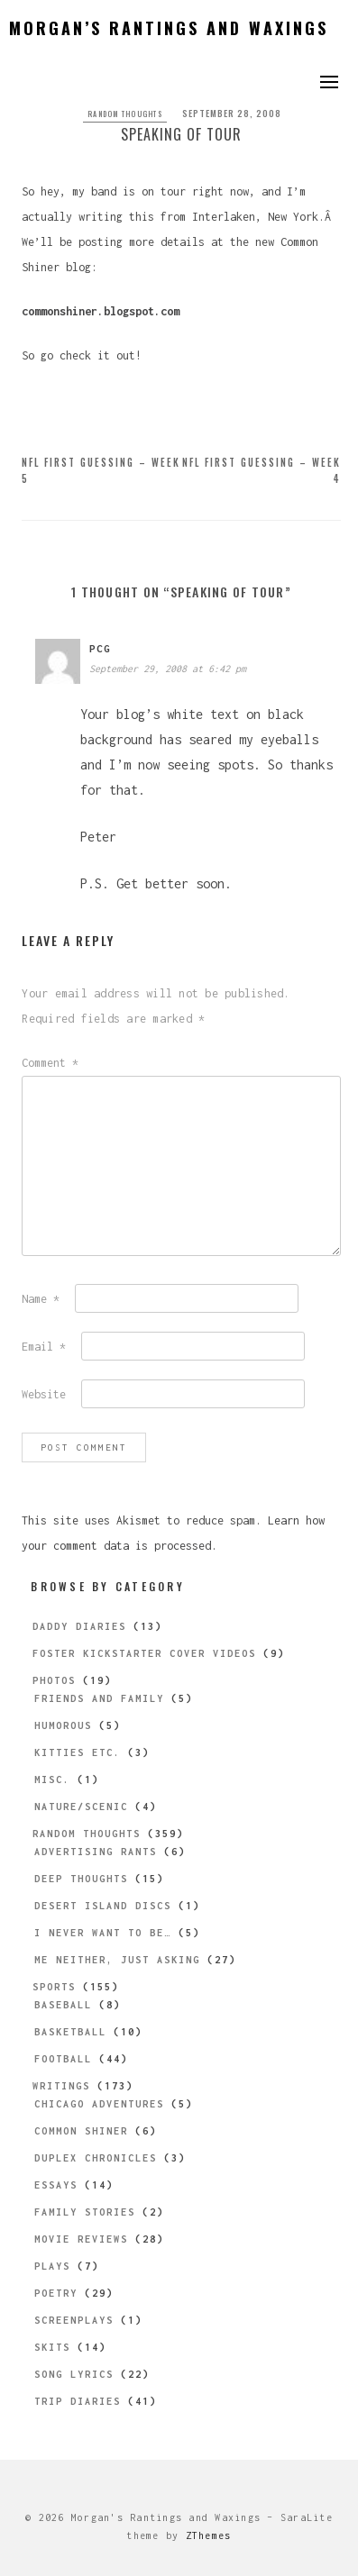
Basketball (70, 2031)
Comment (50, 1063)
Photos (54, 1680)
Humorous (63, 1725)
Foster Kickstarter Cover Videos (144, 1653)
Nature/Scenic (81, 1806)
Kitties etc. (77, 1752)
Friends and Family (99, 1698)
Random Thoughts (124, 113)
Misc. (52, 1779)
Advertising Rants (95, 1851)
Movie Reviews (81, 2239)
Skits (52, 2347)
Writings (61, 2085)
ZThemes (209, 2535)
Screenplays (74, 2320)
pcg (99, 648)
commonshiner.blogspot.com (100, 311)
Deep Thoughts (81, 1878)
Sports (54, 1986)
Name (41, 1299)
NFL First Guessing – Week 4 (261, 470)
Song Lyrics (74, 2374)
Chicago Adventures (99, 2103)
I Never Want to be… (102, 1932)
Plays (52, 2266)
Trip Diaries (77, 2401)
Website (44, 1394)
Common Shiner (81, 2130)
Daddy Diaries (79, 1626)
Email (44, 1346)
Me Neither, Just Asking (117, 1959)
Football (63, 2058)
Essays (56, 2185)
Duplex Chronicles (95, 2158)
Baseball (63, 2004)
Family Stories (84, 2212)
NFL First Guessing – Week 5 (101, 470)
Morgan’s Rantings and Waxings (168, 28)
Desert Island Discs (102, 1905)
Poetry (56, 2293)
